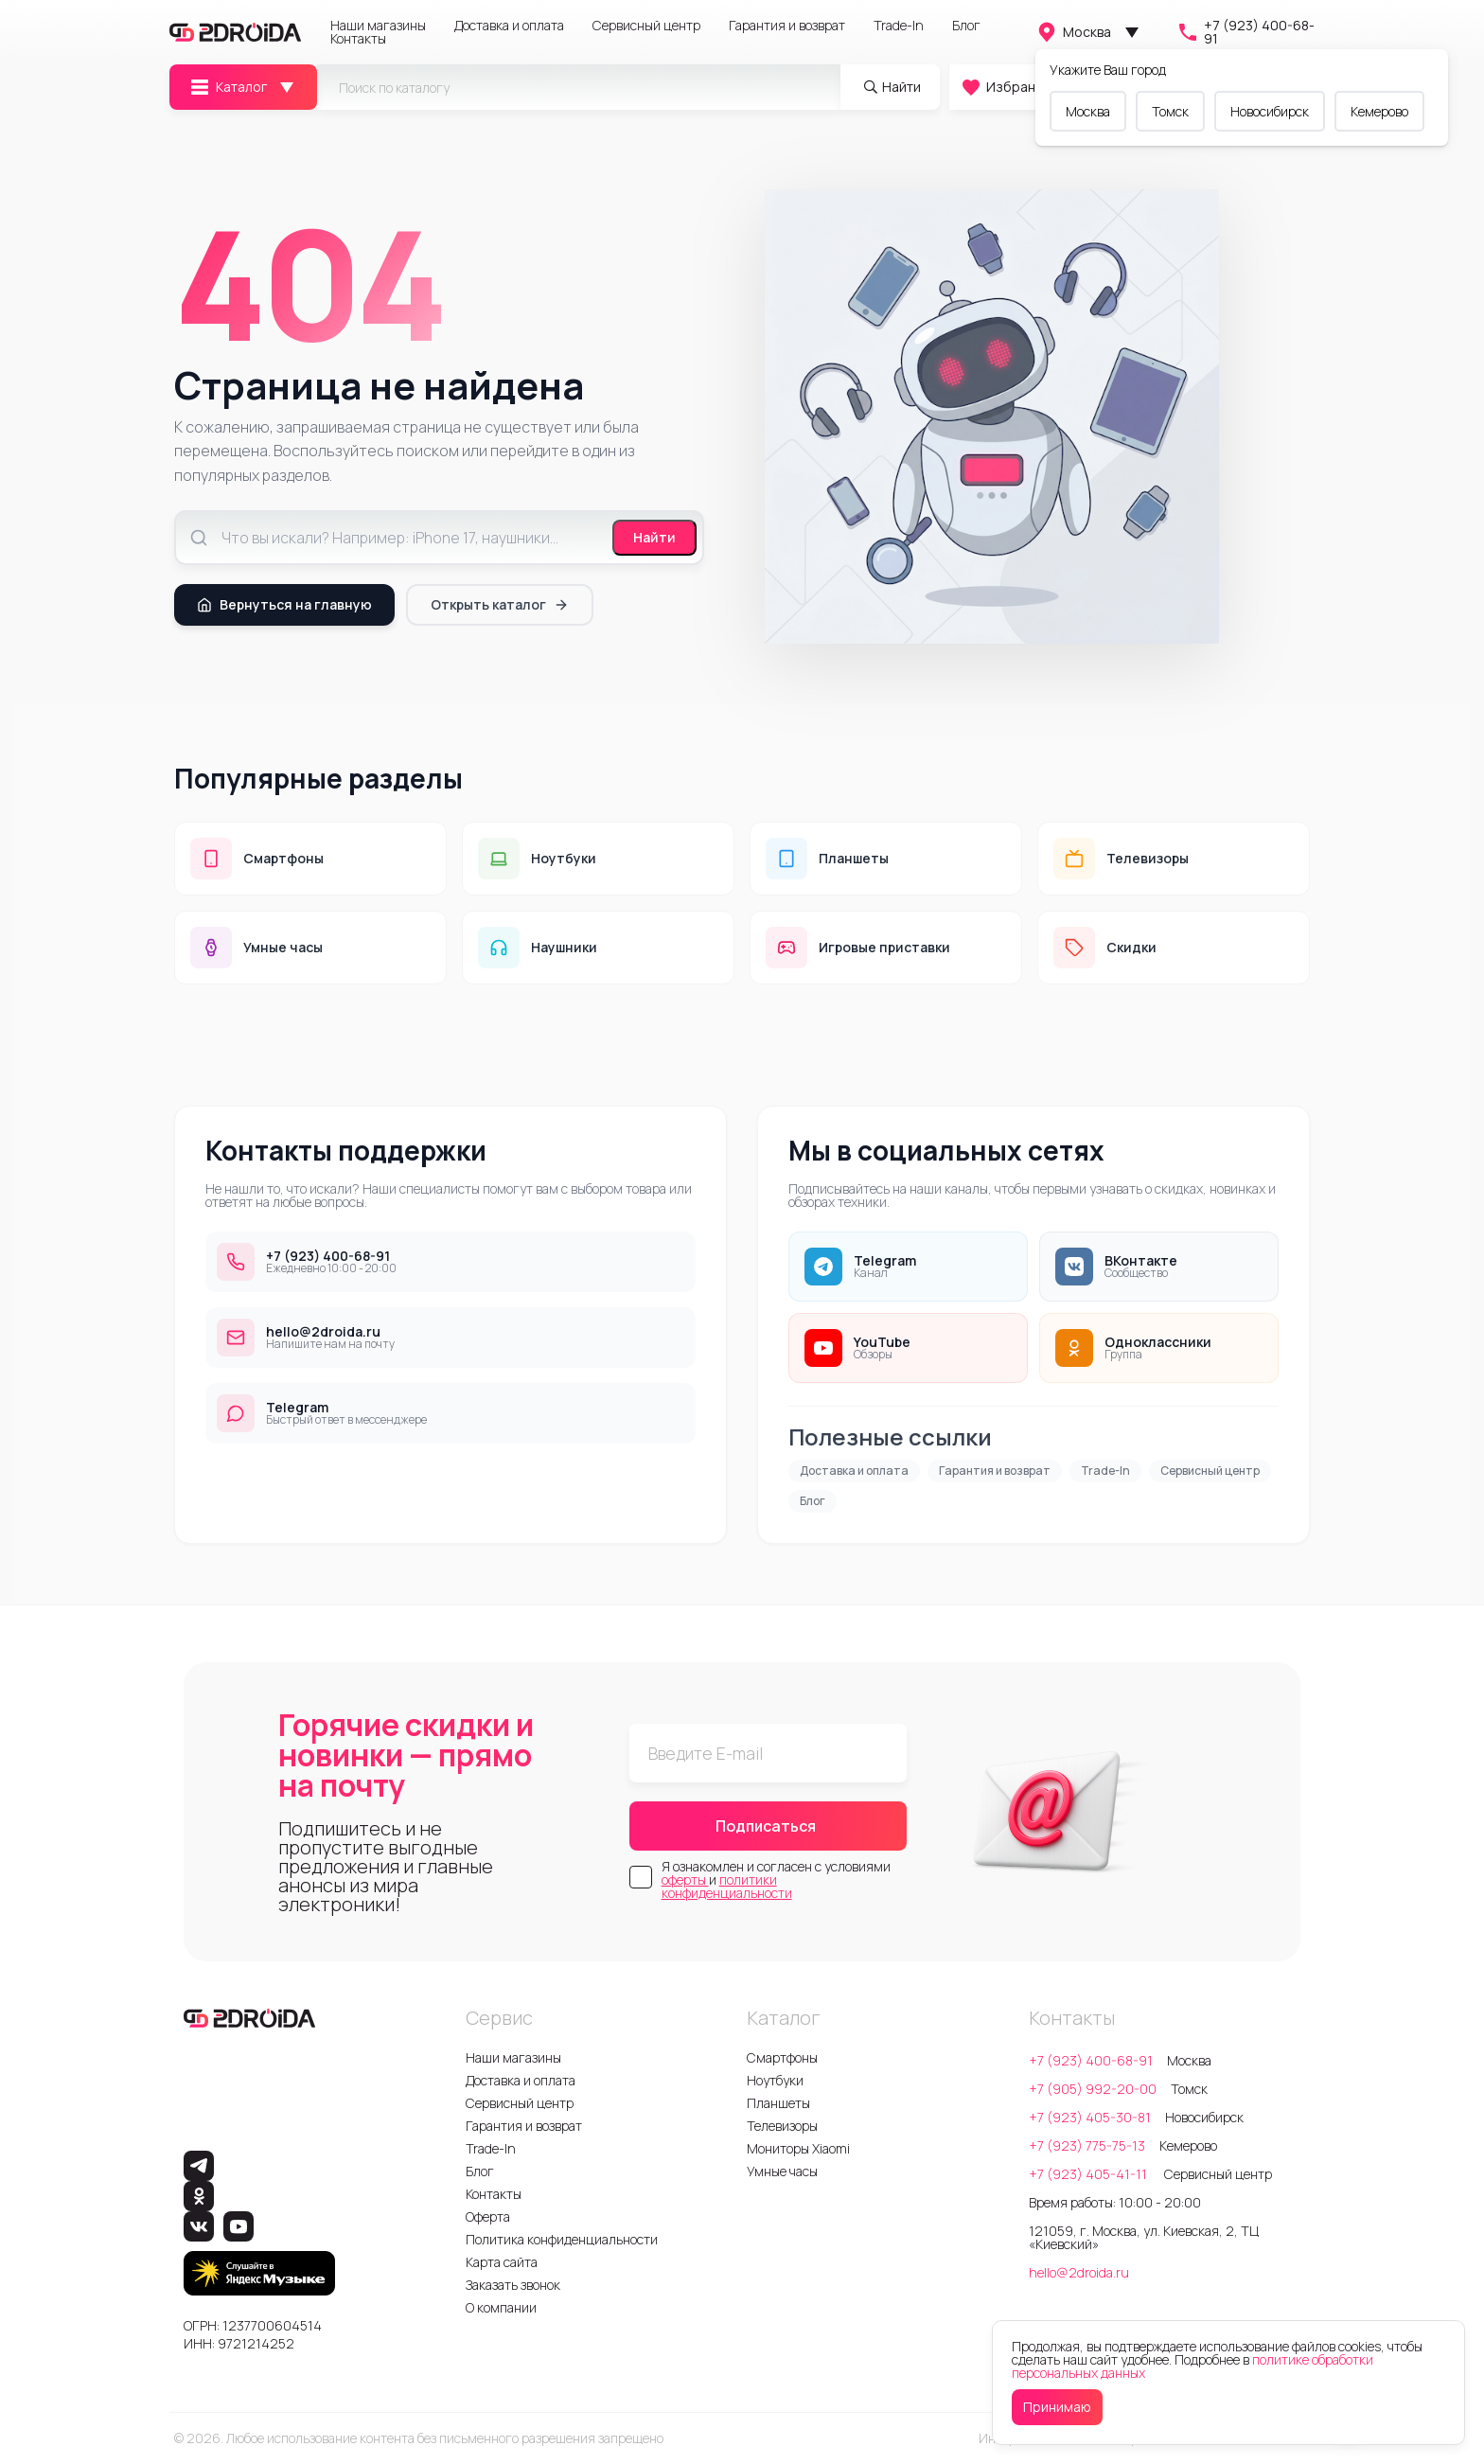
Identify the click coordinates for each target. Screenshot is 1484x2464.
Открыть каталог (500, 604)
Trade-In (899, 25)
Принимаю (1057, 2407)
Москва (1073, 32)
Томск (1170, 111)
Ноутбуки (775, 2080)
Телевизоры (782, 2126)
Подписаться (766, 1826)
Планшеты (778, 2103)
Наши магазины (378, 25)
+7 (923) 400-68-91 (1245, 32)
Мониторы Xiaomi (798, 2148)
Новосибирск (1269, 111)
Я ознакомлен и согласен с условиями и (776, 1880)
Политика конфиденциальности (562, 2239)
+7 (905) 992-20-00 (1093, 2089)
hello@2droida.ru (1079, 2272)
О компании (501, 2307)
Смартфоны (782, 2057)
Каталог (227, 87)
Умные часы (782, 2171)
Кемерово (1379, 111)
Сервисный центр (646, 25)
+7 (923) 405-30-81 (1090, 2117)
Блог (966, 25)
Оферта (488, 2216)
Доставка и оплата (509, 25)
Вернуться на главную (284, 604)
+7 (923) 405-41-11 (1089, 2174)
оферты (685, 1879)
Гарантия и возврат (787, 25)
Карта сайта (502, 2262)
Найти (654, 537)
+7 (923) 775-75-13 (1087, 2145)
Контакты (358, 38)
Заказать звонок (513, 2285)
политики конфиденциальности (727, 1886)
